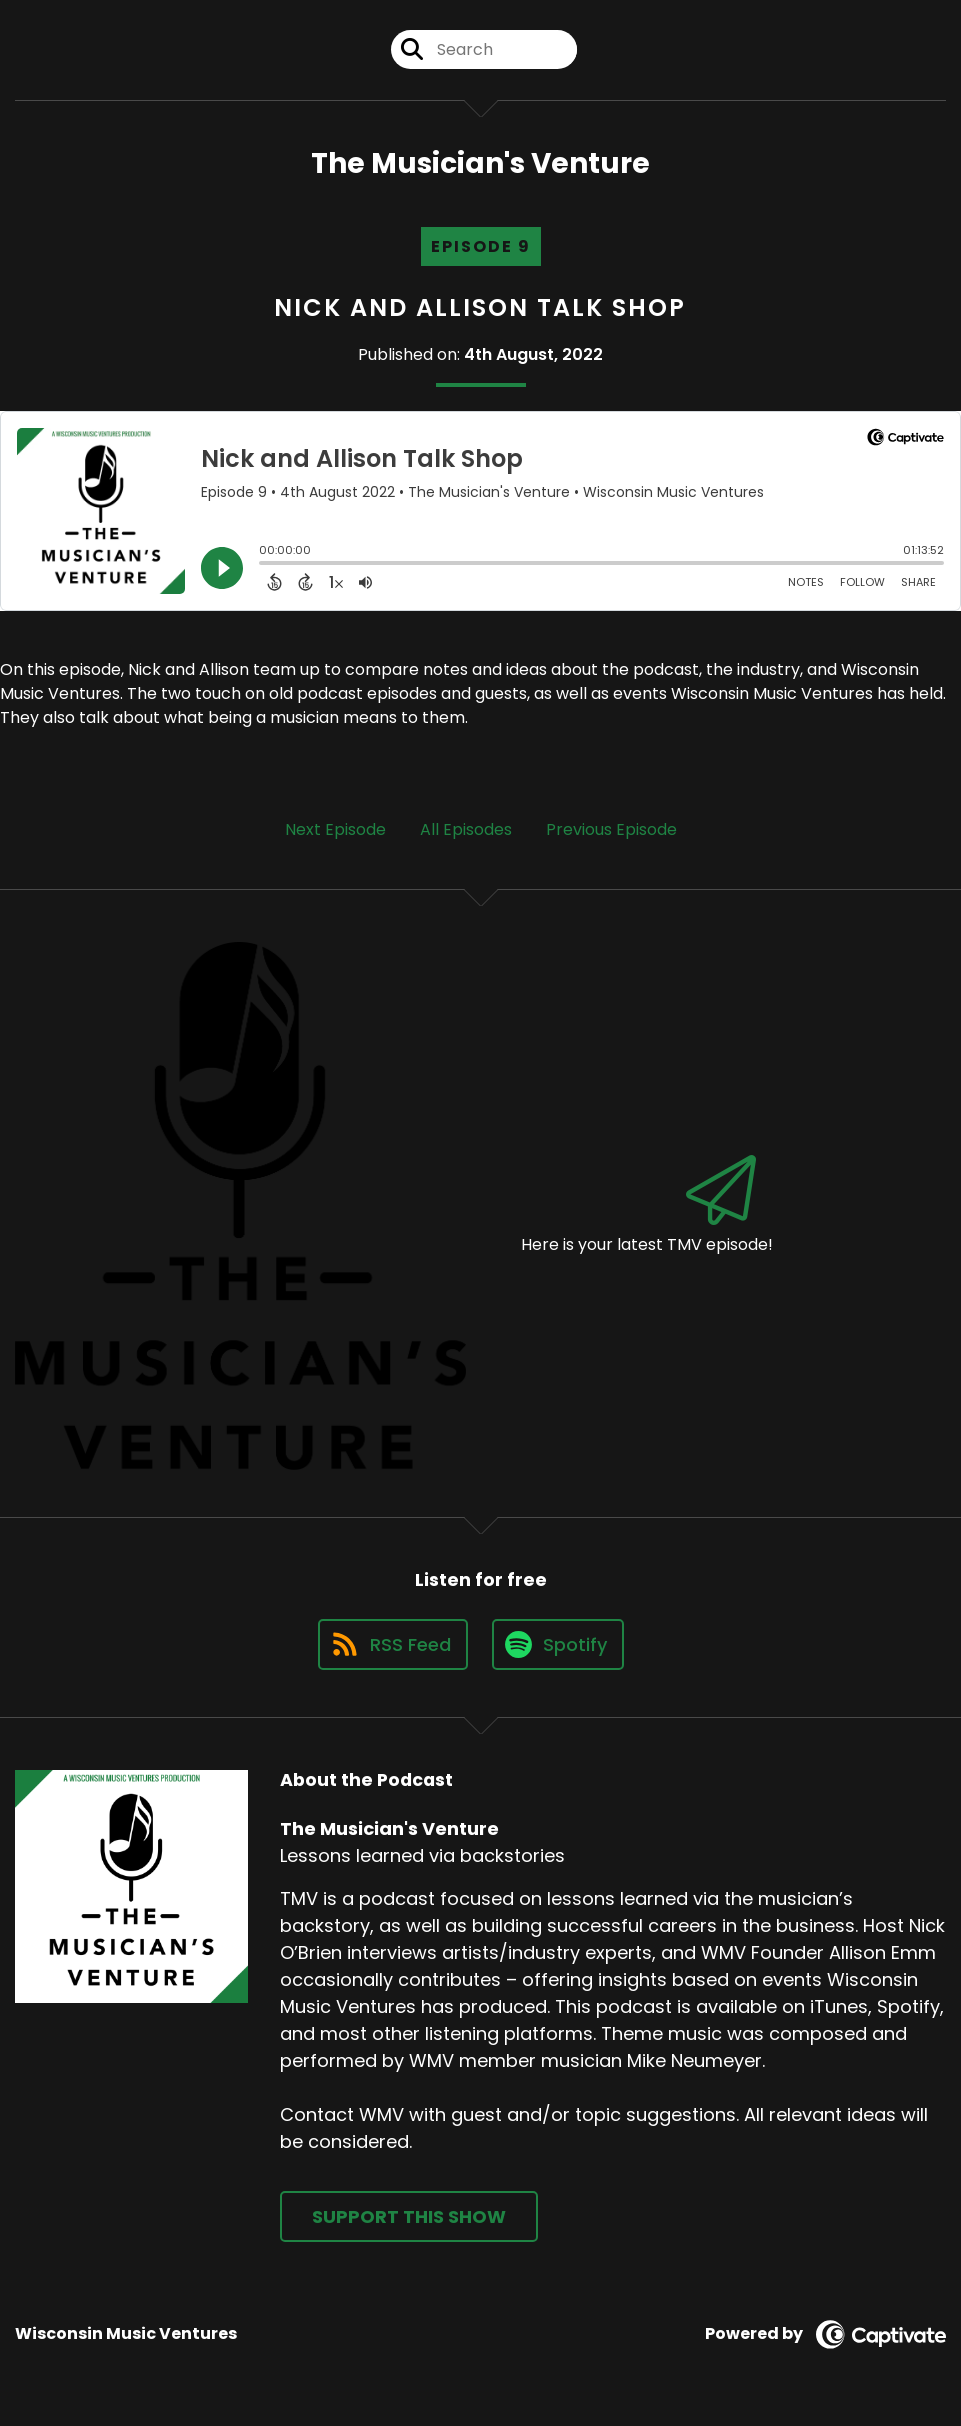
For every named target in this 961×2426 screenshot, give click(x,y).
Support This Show (409, 2216)
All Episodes (466, 829)
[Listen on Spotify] (558, 1644)
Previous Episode (611, 829)
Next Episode (335, 829)
